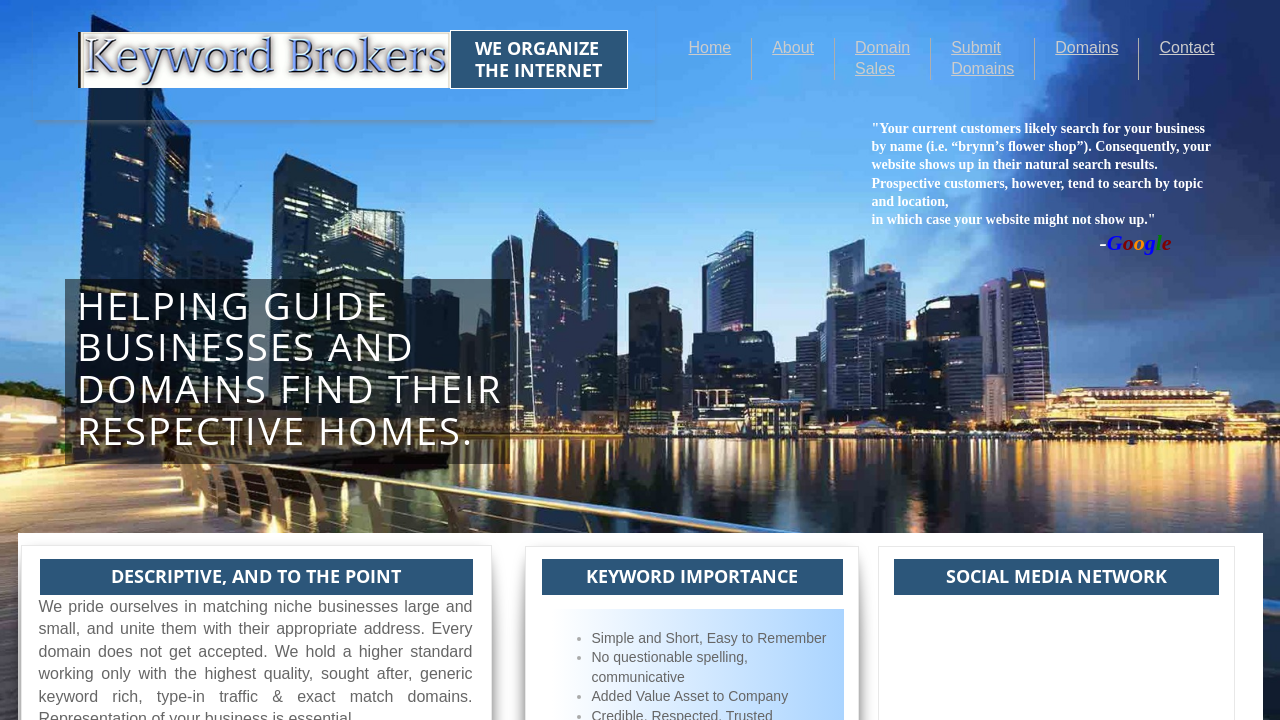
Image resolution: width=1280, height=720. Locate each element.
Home (710, 47)
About (793, 47)
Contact (1186, 47)
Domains (1086, 47)
